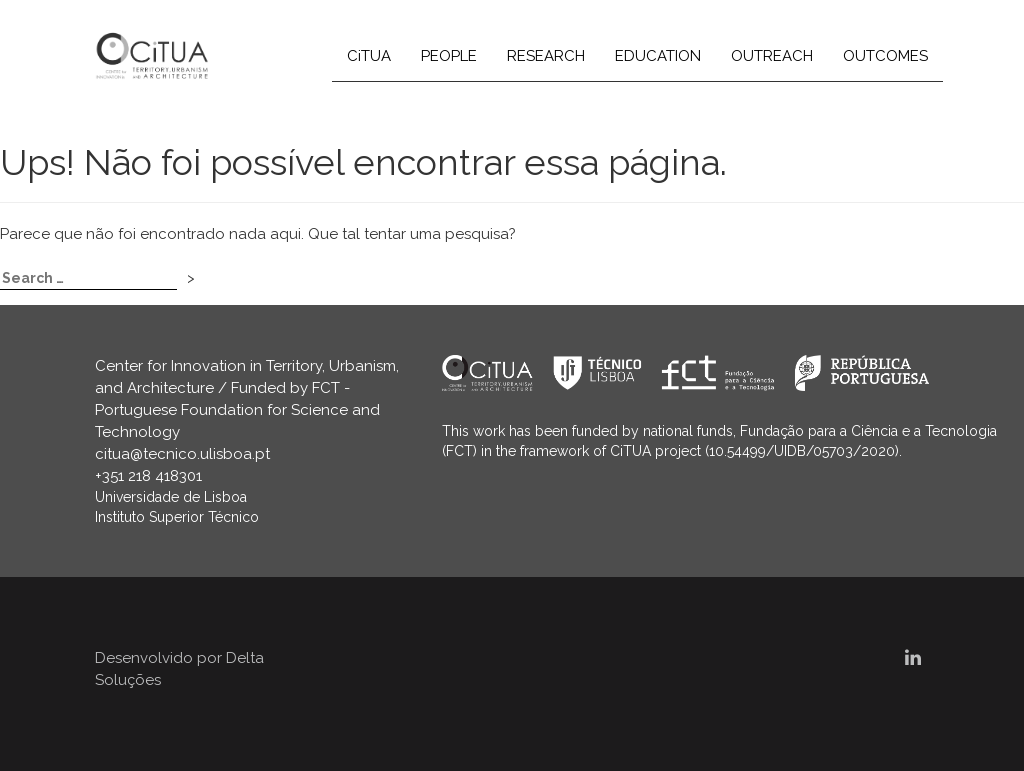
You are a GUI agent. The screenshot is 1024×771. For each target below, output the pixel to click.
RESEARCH (546, 56)
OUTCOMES (885, 56)
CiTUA (369, 56)
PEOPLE (449, 56)
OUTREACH (772, 56)
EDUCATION (658, 56)
